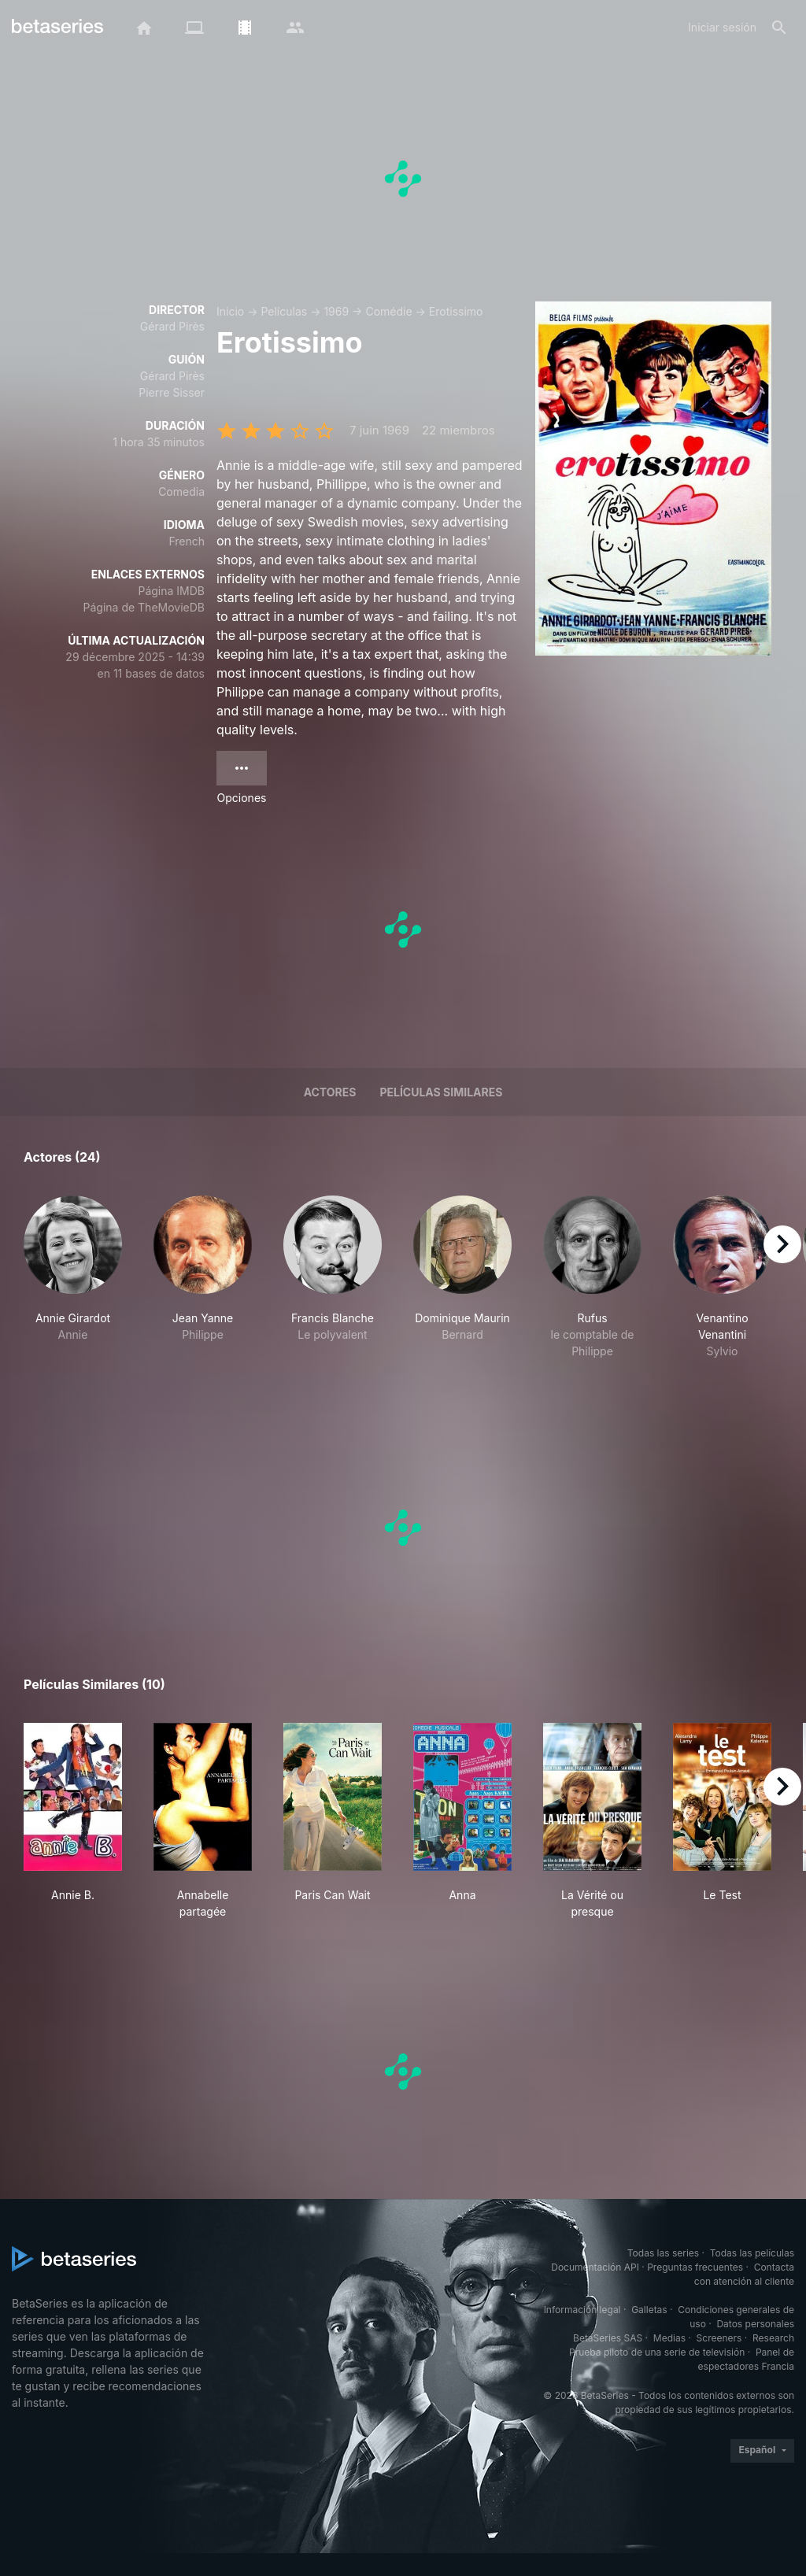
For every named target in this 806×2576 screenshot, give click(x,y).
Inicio (230, 311)
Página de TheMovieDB (144, 607)
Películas (284, 311)
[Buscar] (779, 27)
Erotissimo (456, 311)
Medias (669, 2338)
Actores (330, 1092)
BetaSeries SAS (607, 2338)
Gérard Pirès (172, 326)
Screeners (719, 2338)
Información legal (582, 2309)
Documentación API (595, 2267)
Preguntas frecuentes (695, 2267)
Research (773, 2338)
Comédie (388, 311)
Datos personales (755, 2324)
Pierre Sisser (172, 392)
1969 (336, 311)
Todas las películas (752, 2253)
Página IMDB (171, 590)
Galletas (649, 2309)
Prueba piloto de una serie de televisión (657, 2352)
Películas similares (440, 1092)
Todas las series (663, 2253)
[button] (73, 1286)
